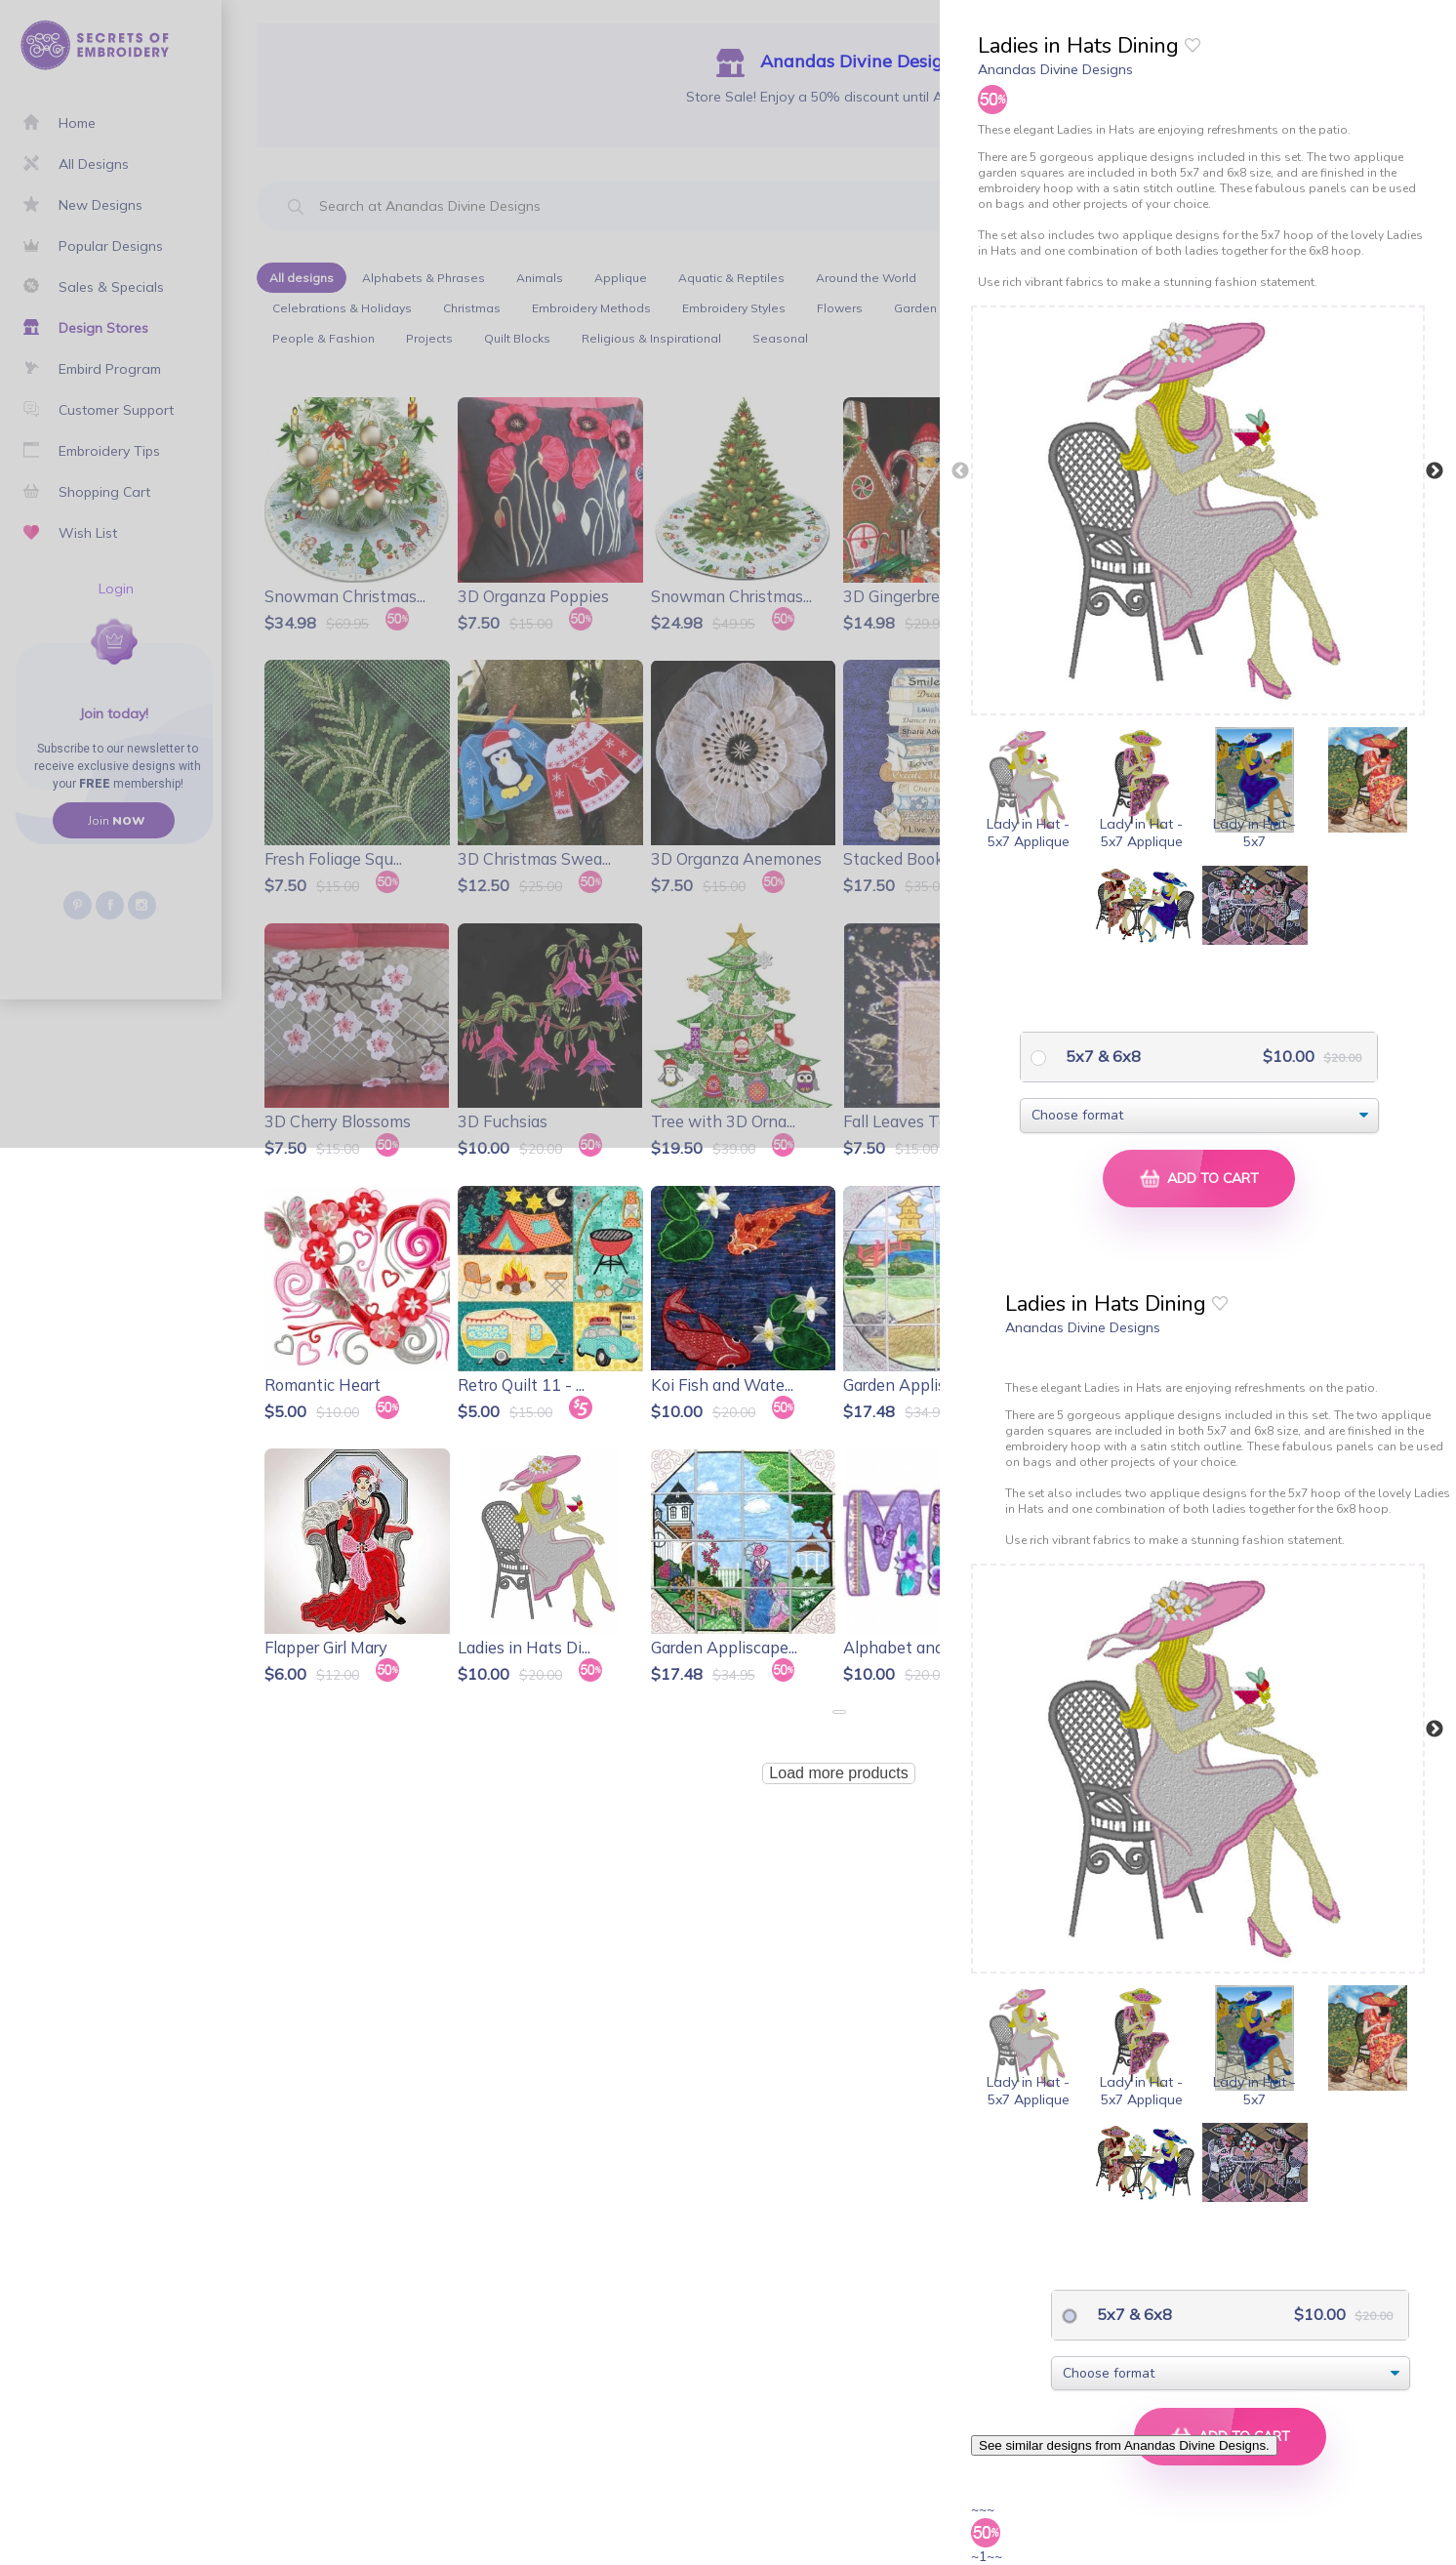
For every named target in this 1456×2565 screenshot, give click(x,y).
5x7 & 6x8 (1101, 1056)
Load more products (838, 1773)
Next (1434, 471)
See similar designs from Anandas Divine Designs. (1124, 2445)
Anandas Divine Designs (1055, 69)
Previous (960, 471)
